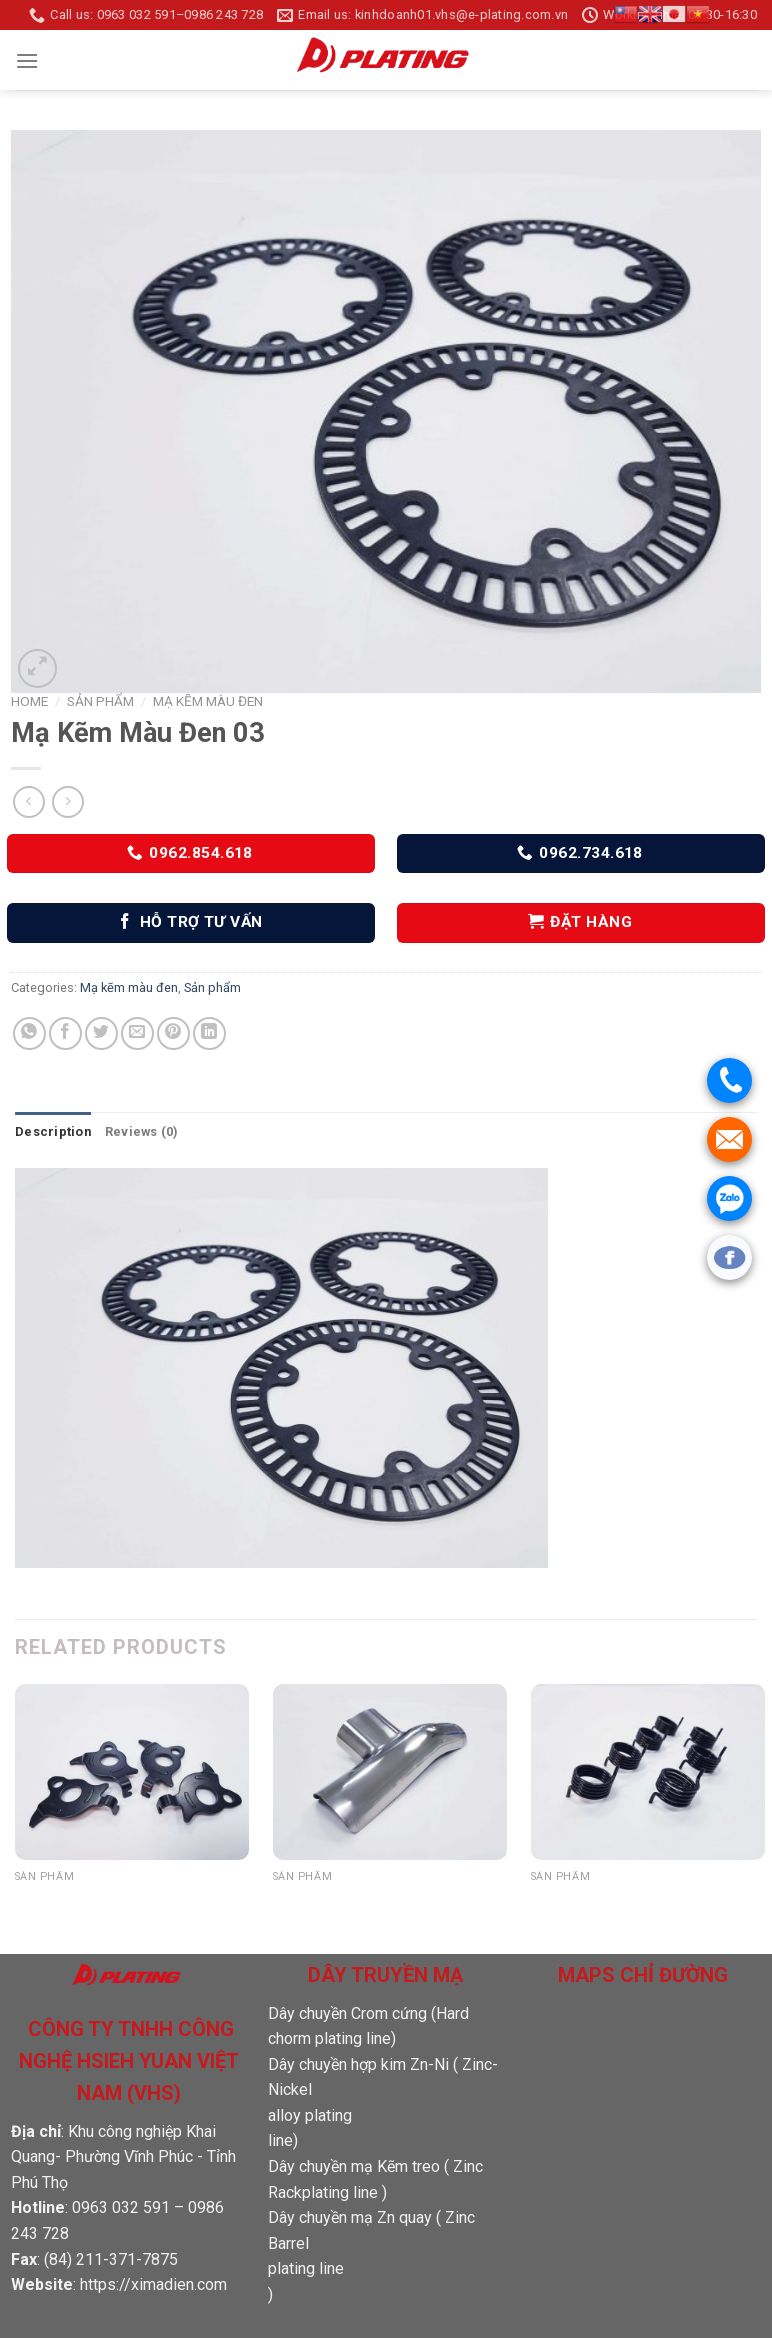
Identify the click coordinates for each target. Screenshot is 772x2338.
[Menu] (27, 60)
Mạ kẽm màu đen (208, 701)
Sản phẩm (100, 701)
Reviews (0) (142, 1131)
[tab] (53, 1132)
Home (29, 701)
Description (53, 1131)
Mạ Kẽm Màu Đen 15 (97, 1898)
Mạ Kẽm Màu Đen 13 (613, 1898)
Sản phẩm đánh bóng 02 (369, 1898)
